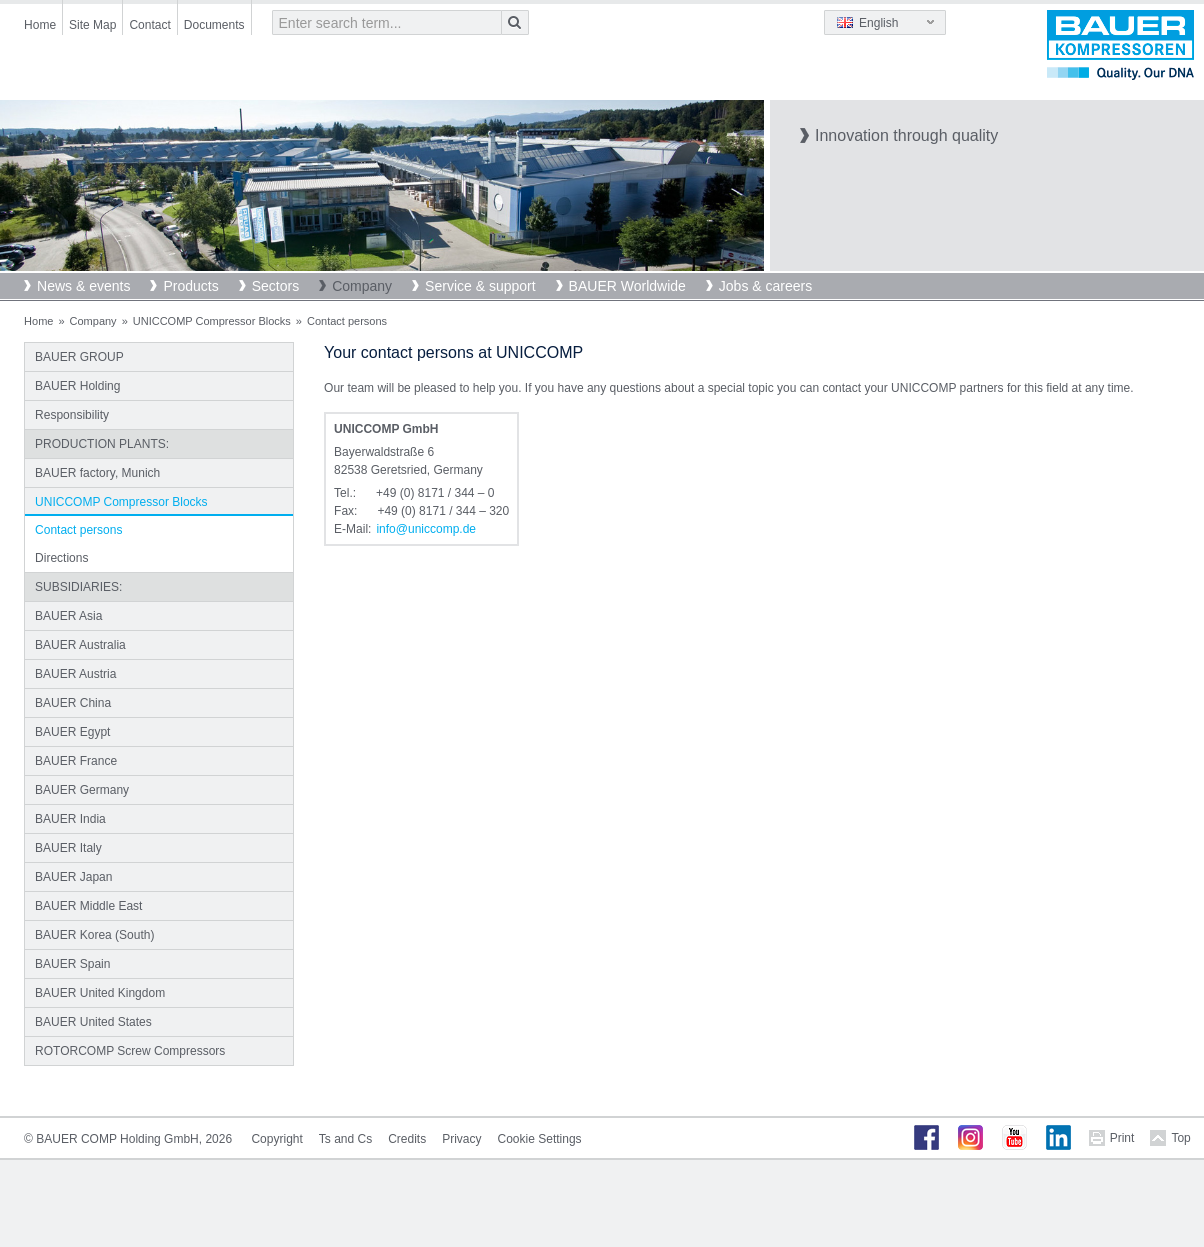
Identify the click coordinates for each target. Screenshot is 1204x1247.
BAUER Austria (75, 674)
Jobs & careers (765, 286)
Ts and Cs (345, 1139)
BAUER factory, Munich (97, 473)
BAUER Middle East (88, 906)
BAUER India (70, 819)
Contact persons (78, 530)
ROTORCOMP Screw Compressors (130, 1051)
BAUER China (73, 703)
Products (190, 286)
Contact (149, 25)
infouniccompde (426, 529)
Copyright (276, 1139)
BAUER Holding (77, 386)
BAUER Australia (80, 645)
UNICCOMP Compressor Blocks (212, 321)
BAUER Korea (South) (94, 935)
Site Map (92, 25)
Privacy (461, 1139)
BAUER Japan (73, 877)
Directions (61, 558)
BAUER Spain (72, 964)
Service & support (480, 286)
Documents (214, 25)
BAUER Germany (82, 790)
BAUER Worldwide (627, 286)
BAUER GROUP (79, 357)
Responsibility (72, 415)
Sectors (275, 286)
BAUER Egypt (72, 732)
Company (362, 286)
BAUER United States (93, 1022)
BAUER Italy (68, 848)
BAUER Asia (68, 616)
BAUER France (76, 761)
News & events (83, 286)
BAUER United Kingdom (100, 993)
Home (40, 25)
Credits (407, 1139)
